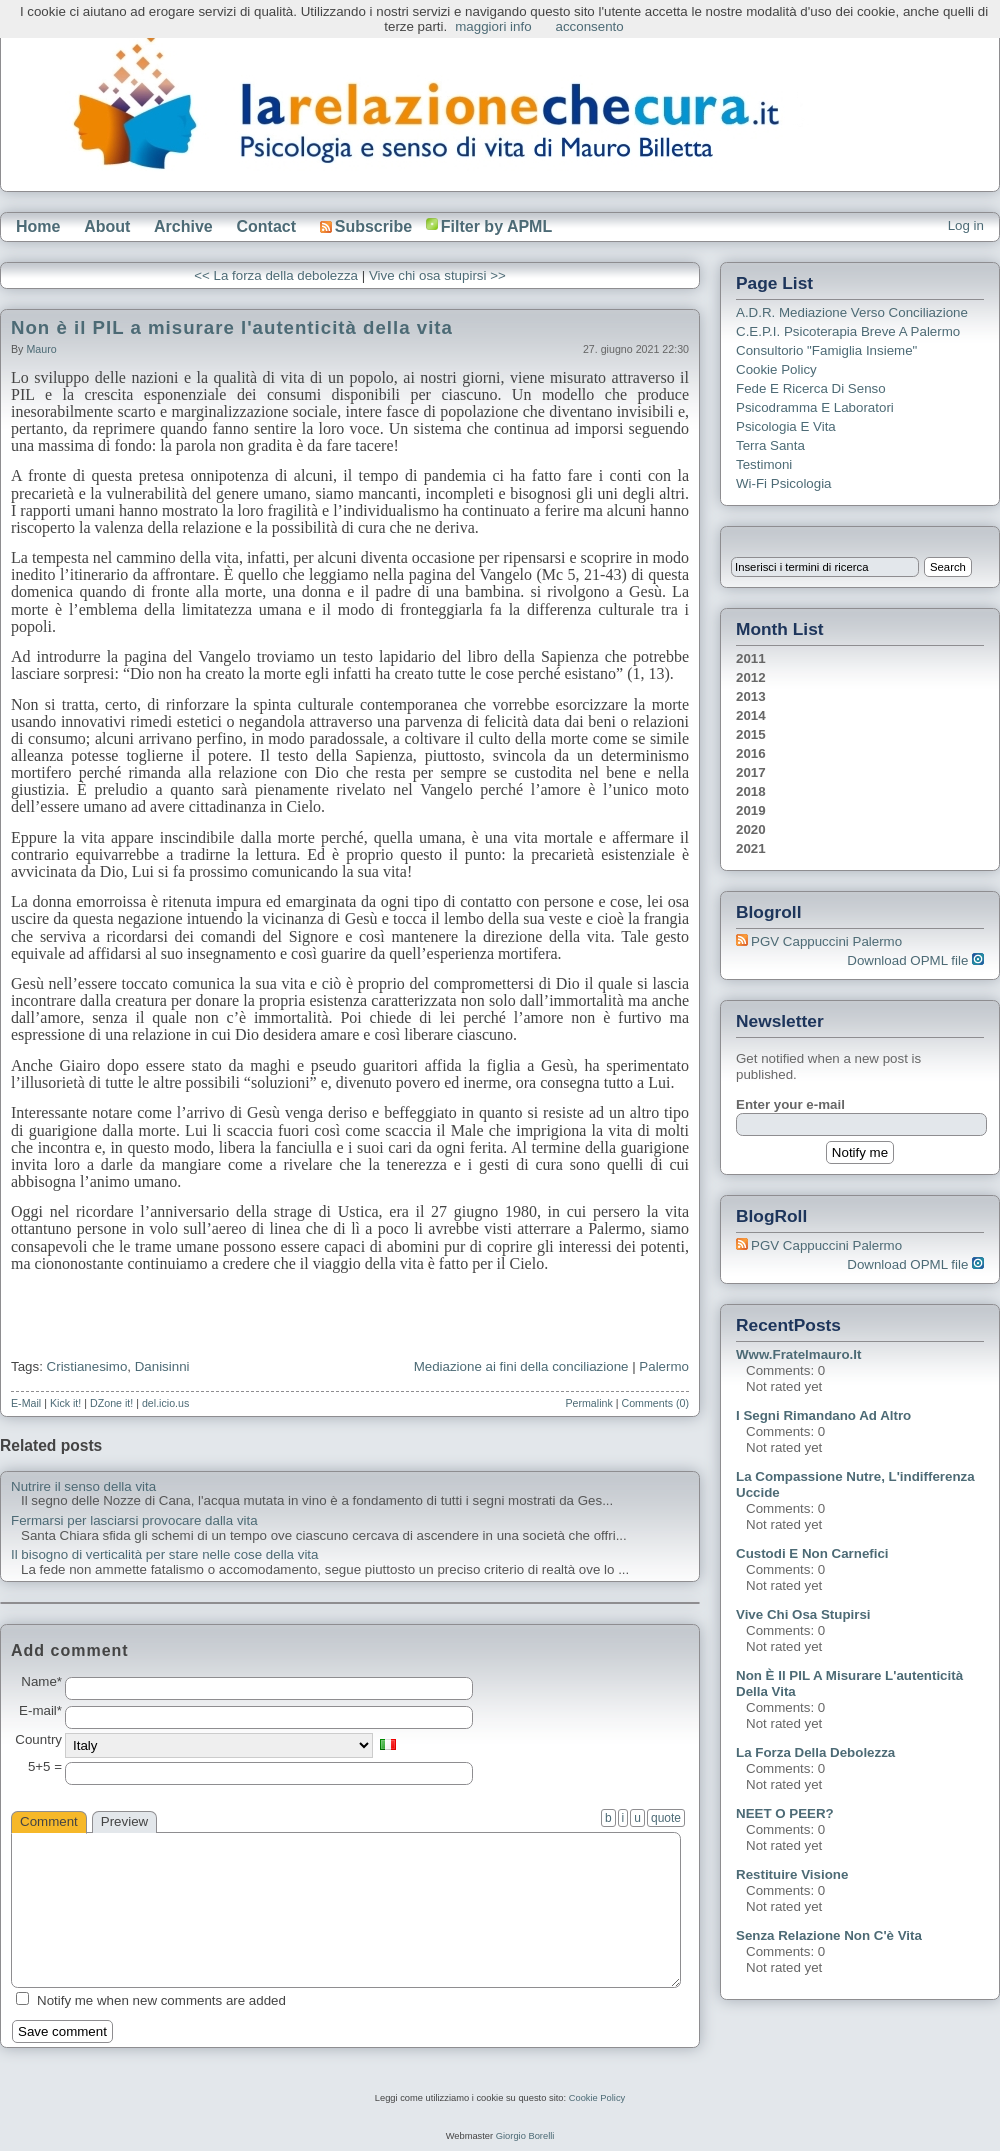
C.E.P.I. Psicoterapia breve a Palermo (848, 331)
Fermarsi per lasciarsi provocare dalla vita (134, 1521)
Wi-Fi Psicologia (784, 483)
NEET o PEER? (785, 1813)
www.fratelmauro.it (798, 1354)
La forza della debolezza (815, 1752)
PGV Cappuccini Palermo (826, 941)
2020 (751, 829)
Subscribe (366, 226)
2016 (751, 753)
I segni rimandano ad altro (823, 1415)
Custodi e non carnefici (812, 1553)
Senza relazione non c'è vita (829, 1935)
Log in (966, 225)
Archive (183, 226)
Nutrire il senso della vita (83, 1487)
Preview (124, 1821)
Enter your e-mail (790, 1104)
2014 (751, 715)
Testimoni (764, 464)
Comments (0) (655, 1403)
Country (38, 1740)
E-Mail (26, 1403)
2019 (751, 810)
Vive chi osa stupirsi (803, 1614)
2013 (751, 696)
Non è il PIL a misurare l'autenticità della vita (232, 327)
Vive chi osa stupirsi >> (437, 275)
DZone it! (111, 1403)
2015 (751, 734)
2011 (751, 658)
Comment (49, 1821)
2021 (751, 848)
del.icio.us (165, 1403)
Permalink (588, 1403)
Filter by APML (496, 226)
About (107, 226)
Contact (266, 226)
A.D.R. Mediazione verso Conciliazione (852, 312)
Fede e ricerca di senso (811, 388)
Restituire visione (792, 1874)
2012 (751, 677)
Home (38, 226)
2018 (751, 791)
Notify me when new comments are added (161, 2000)
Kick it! (65, 1403)
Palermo (664, 1366)
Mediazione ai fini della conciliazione (521, 1366)
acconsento (590, 26)
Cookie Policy (776, 369)
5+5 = (45, 1767)
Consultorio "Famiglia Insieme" (826, 350)
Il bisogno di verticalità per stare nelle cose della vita (164, 1555)
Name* (41, 1682)
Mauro (41, 349)
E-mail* (40, 1711)
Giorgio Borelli (525, 2136)
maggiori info (493, 26)
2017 (751, 772)
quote (666, 1818)
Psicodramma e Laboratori (815, 407)
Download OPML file (915, 960)
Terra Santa (770, 445)
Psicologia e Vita (786, 426)
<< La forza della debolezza (276, 275)
